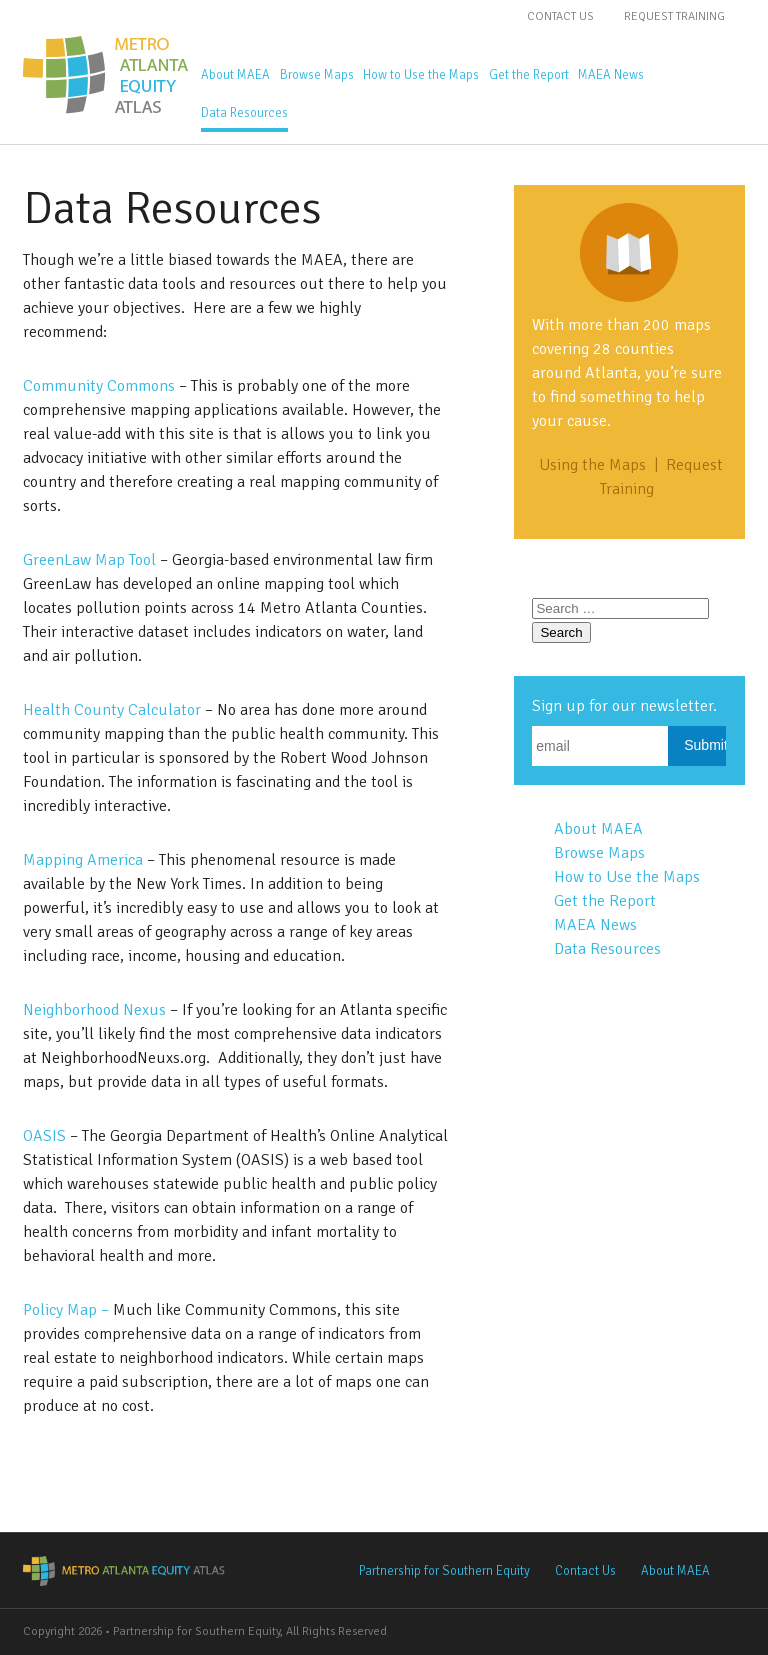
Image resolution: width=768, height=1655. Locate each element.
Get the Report (529, 75)
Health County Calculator (112, 710)
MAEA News (611, 75)
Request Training (674, 16)
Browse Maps (317, 75)
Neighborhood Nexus (94, 1010)
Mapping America (83, 860)
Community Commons (99, 386)
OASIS (46, 1136)
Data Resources (244, 113)
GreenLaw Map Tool (89, 560)
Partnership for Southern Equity (444, 1571)
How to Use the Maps (421, 75)
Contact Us (560, 16)
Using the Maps (592, 465)
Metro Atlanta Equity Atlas (107, 75)
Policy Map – (68, 1310)
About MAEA (235, 75)
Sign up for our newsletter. (624, 706)
